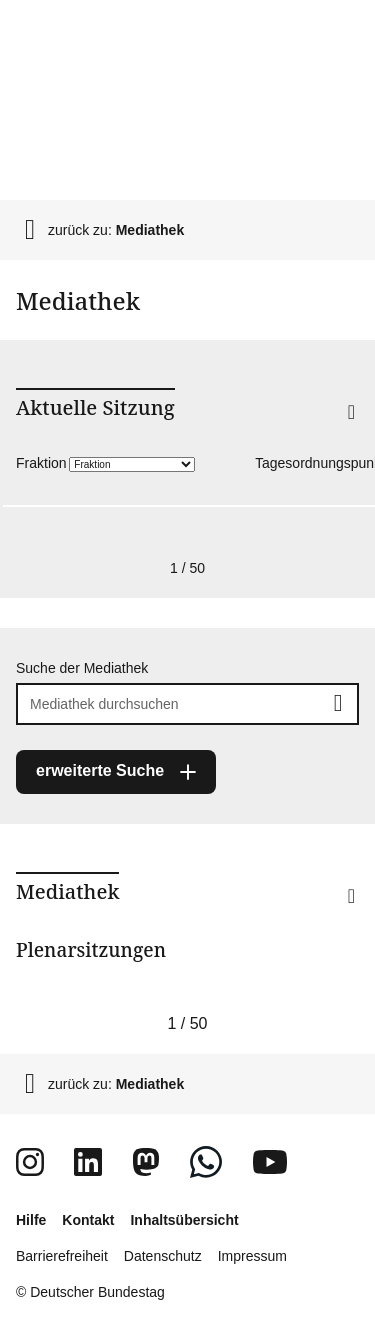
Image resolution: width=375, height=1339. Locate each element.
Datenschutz (163, 1256)
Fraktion (41, 463)
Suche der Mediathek (82, 668)
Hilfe (31, 1220)
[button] (319, 438)
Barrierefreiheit (62, 1256)
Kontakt (88, 1220)
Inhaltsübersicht (184, 1220)
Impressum (252, 1256)
